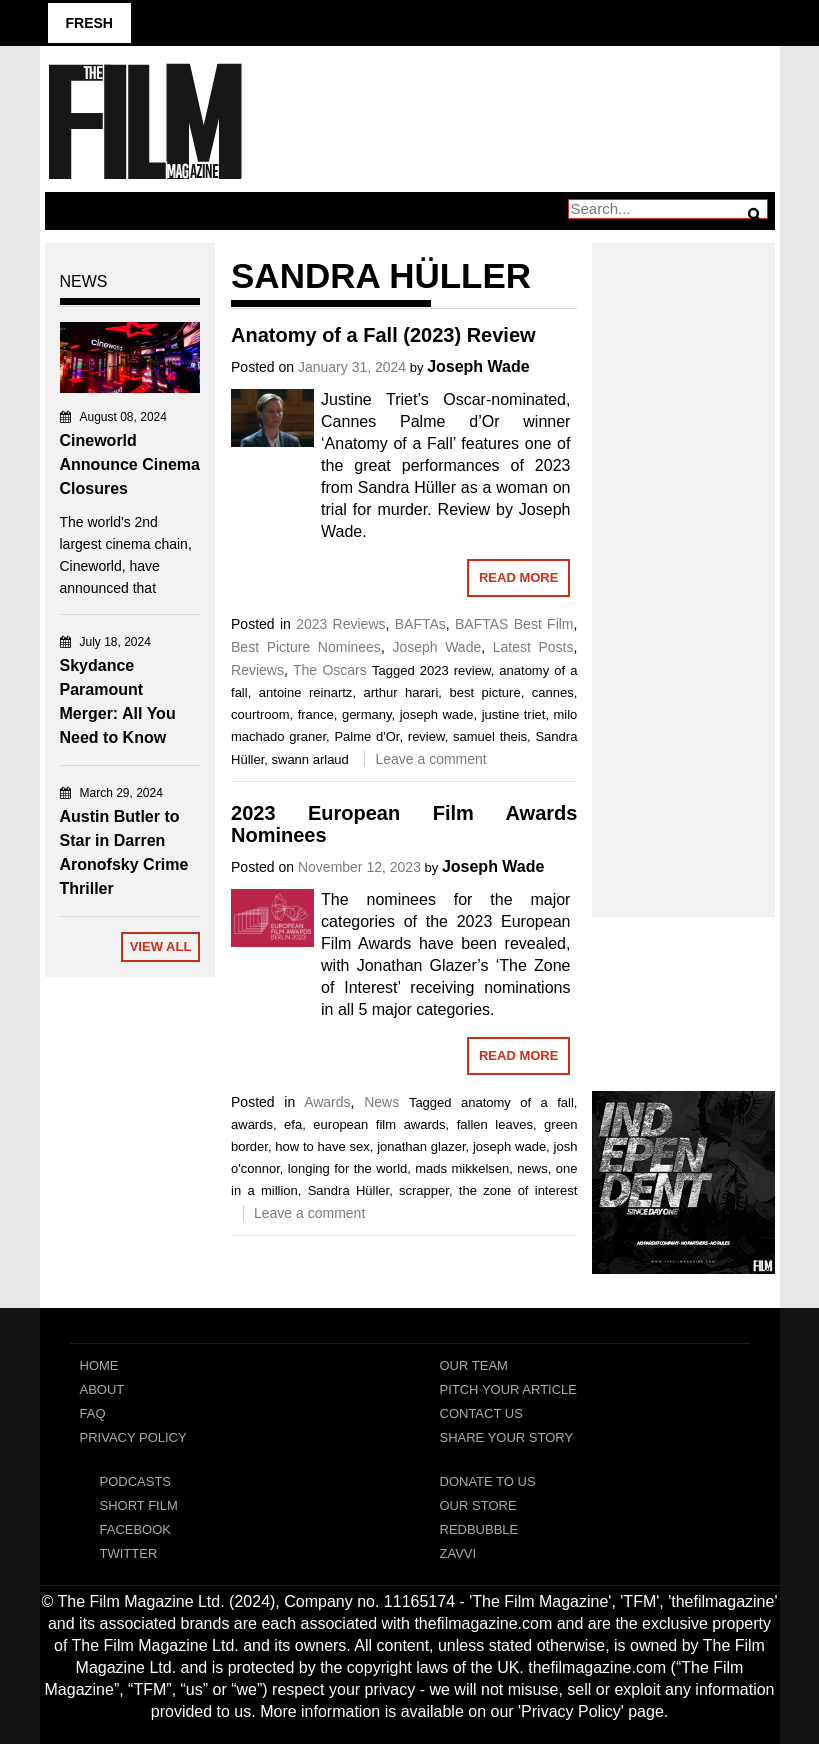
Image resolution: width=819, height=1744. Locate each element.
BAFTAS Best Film (514, 624)
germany (367, 714)
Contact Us (481, 1413)
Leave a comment (430, 759)
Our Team (474, 1365)
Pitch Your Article (509, 1389)
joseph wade (437, 714)
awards (252, 1124)
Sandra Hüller (348, 1190)
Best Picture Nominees (306, 647)
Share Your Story (507, 1437)
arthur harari (401, 692)
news (532, 1168)
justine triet (514, 714)
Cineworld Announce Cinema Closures (130, 464)
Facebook (136, 1529)
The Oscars (330, 670)
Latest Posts (533, 647)
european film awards (379, 1124)
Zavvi (458, 1553)
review (426, 736)
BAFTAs (420, 624)
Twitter (129, 1553)
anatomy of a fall (517, 1102)
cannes (553, 692)
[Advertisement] (683, 558)
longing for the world (347, 1168)
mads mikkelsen (462, 1168)
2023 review (455, 670)
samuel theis (490, 736)
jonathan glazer (421, 1146)
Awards (327, 1102)
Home (99, 1365)
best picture (484, 692)
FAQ (93, 1413)
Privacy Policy (133, 1437)
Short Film (139, 1505)
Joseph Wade (478, 366)
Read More (518, 577)
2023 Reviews (340, 624)
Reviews (257, 670)
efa (293, 1124)
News (381, 1102)
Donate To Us (488, 1481)
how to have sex (322, 1146)
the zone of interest (518, 1190)
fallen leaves (495, 1124)
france (316, 714)
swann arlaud (310, 759)
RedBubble (479, 1529)
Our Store (478, 1505)
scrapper (424, 1190)
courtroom (260, 714)
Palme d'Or (366, 736)
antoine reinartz (306, 692)
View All (161, 946)
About (102, 1389)
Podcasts (136, 1481)
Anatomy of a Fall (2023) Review (383, 335)
